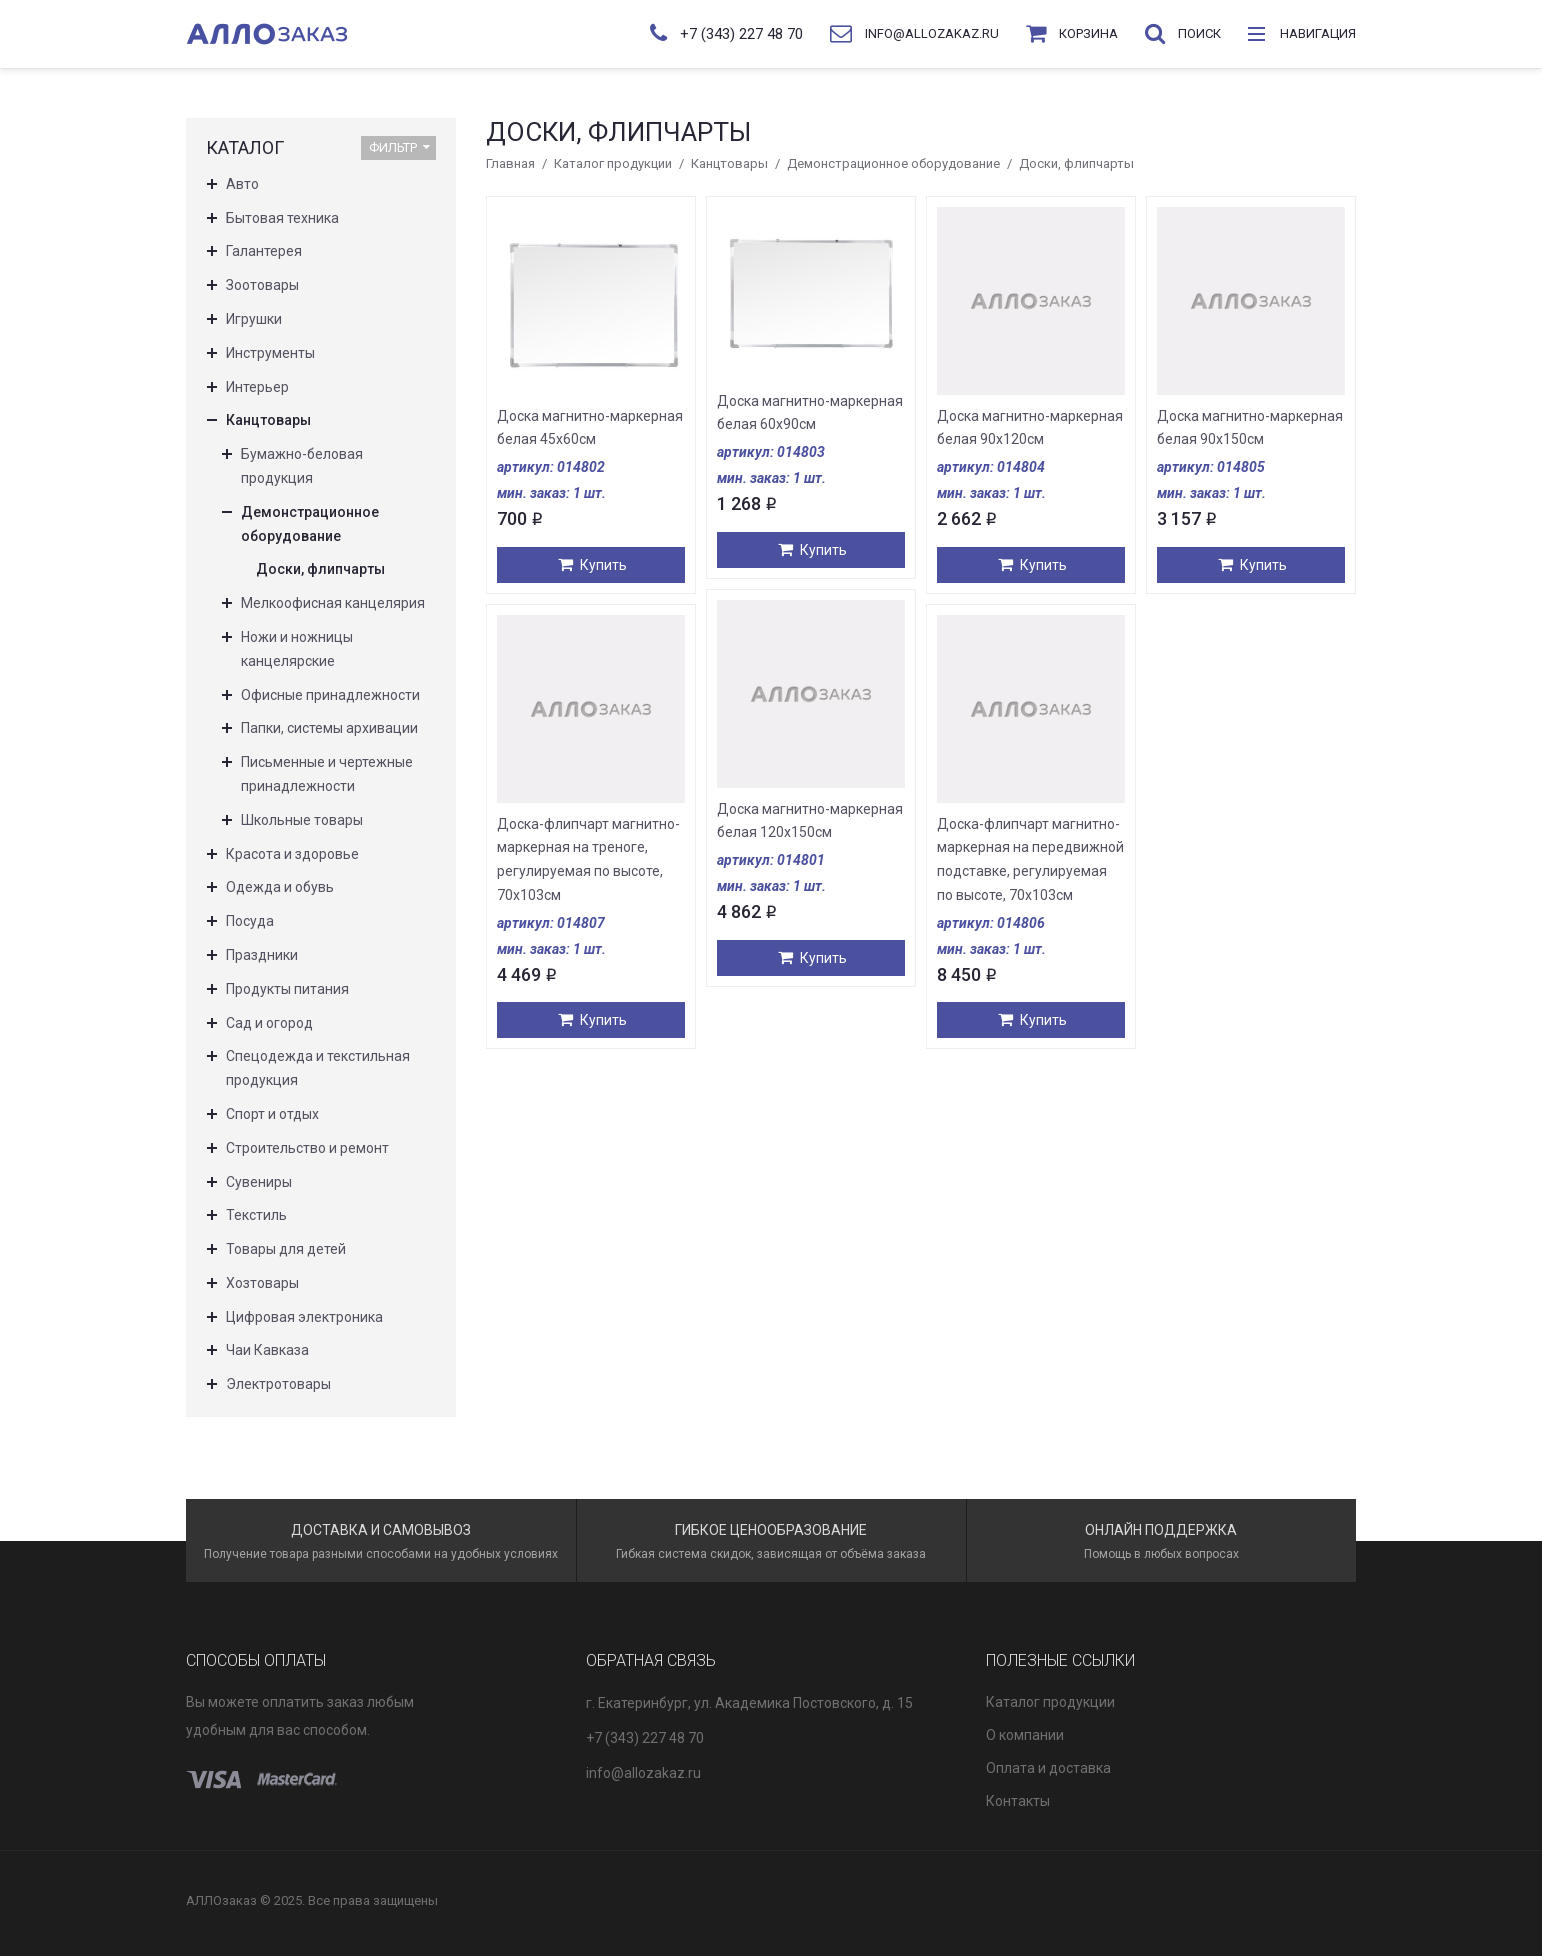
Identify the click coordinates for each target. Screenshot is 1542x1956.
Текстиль (256, 1215)
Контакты (1018, 1801)
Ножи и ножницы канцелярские (297, 649)
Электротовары (278, 1384)
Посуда (250, 921)
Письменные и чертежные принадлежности (327, 774)
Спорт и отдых (272, 1114)
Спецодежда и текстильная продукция (318, 1068)
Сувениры (259, 1182)
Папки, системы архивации (329, 728)
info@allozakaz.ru (643, 1773)
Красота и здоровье (292, 854)
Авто (242, 184)
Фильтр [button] (399, 147)
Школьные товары (302, 820)
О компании (1025, 1735)
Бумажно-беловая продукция (302, 466)
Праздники (262, 955)
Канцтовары (729, 163)
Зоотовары (262, 285)
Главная (510, 163)
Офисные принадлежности (330, 695)
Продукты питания (287, 989)
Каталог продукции (613, 163)
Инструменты (270, 353)
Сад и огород (269, 1023)
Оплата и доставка (1048, 1768)
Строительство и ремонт (307, 1148)
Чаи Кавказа (267, 1350)
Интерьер (257, 387)
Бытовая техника (282, 218)
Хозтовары (262, 1283)
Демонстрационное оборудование (893, 163)
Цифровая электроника (304, 1317)
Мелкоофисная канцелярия (333, 603)
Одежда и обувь (280, 887)
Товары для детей (286, 1249)
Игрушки (254, 319)
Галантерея (264, 251)
